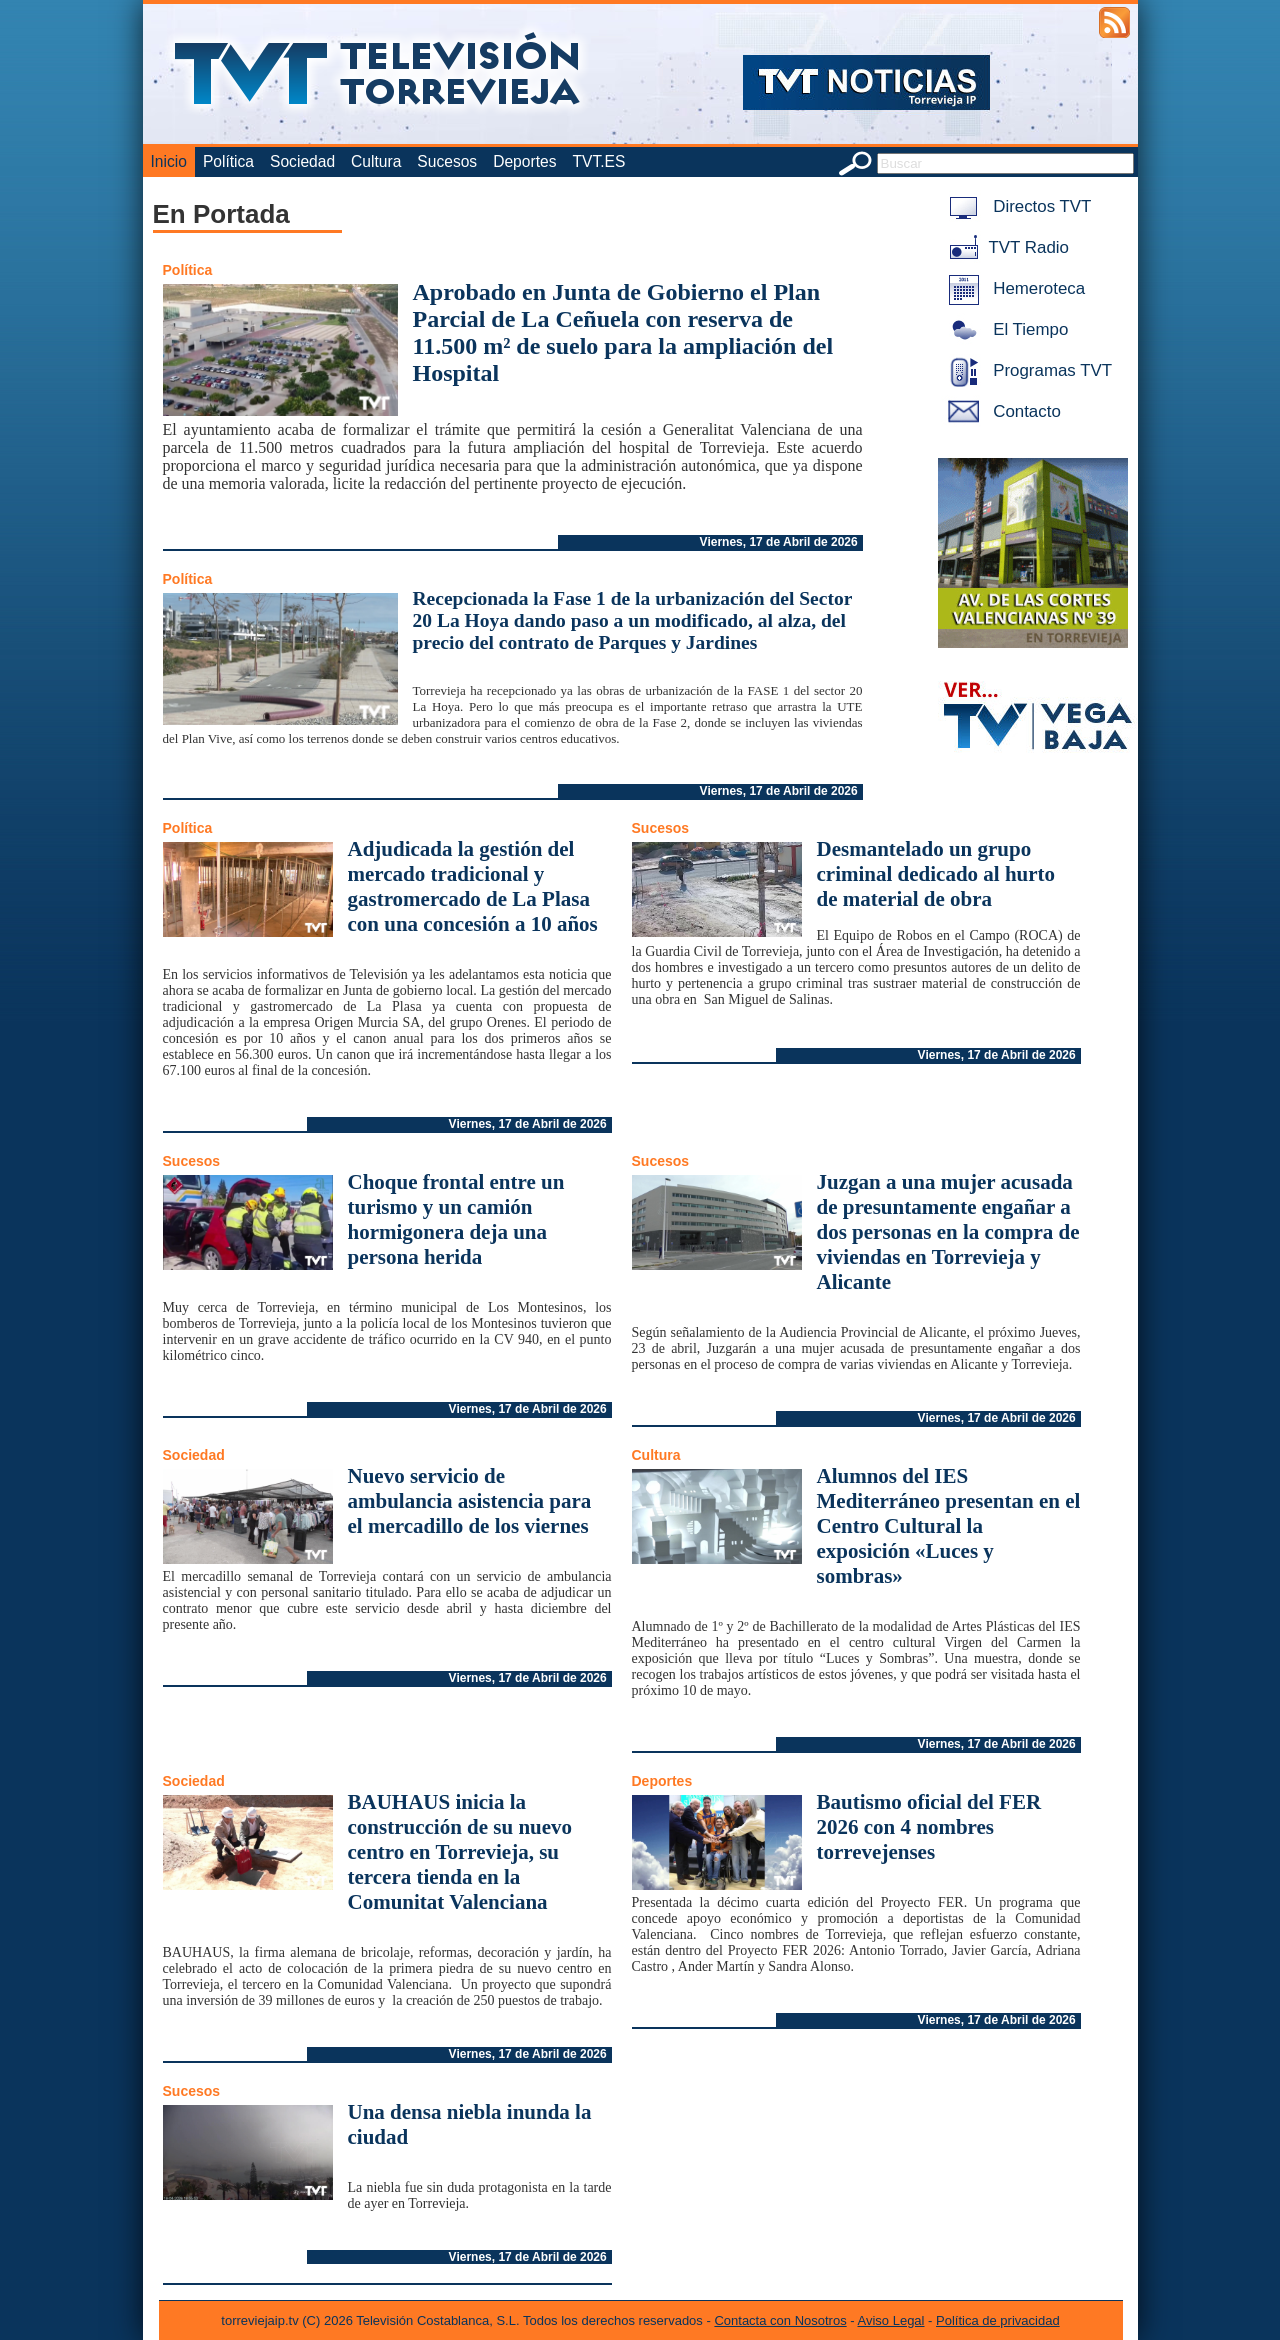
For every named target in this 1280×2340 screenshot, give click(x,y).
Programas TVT (1027, 370)
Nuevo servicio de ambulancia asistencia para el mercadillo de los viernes (470, 1501)
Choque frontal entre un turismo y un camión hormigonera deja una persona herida (456, 1219)
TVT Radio (1005, 247)
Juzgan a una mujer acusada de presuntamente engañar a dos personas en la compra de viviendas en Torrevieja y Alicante (948, 1232)
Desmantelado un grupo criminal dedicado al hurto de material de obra (936, 874)
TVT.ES (598, 161)
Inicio (169, 161)
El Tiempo (1005, 329)
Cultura (376, 161)
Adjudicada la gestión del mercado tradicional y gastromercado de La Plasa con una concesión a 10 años (473, 886)
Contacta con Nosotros (780, 2320)
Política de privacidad (998, 2320)
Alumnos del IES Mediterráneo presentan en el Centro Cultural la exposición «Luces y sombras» (949, 1526)
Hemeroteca (1013, 288)
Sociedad (302, 161)
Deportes (524, 161)
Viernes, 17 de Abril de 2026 (779, 542)
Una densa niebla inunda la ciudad (470, 2124)
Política (228, 161)
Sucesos (447, 161)
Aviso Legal (891, 2320)
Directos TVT (1016, 206)
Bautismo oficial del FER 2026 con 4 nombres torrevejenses (929, 1827)
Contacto (1001, 411)
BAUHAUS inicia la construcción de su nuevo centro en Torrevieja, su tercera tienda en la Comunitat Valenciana (460, 1852)
